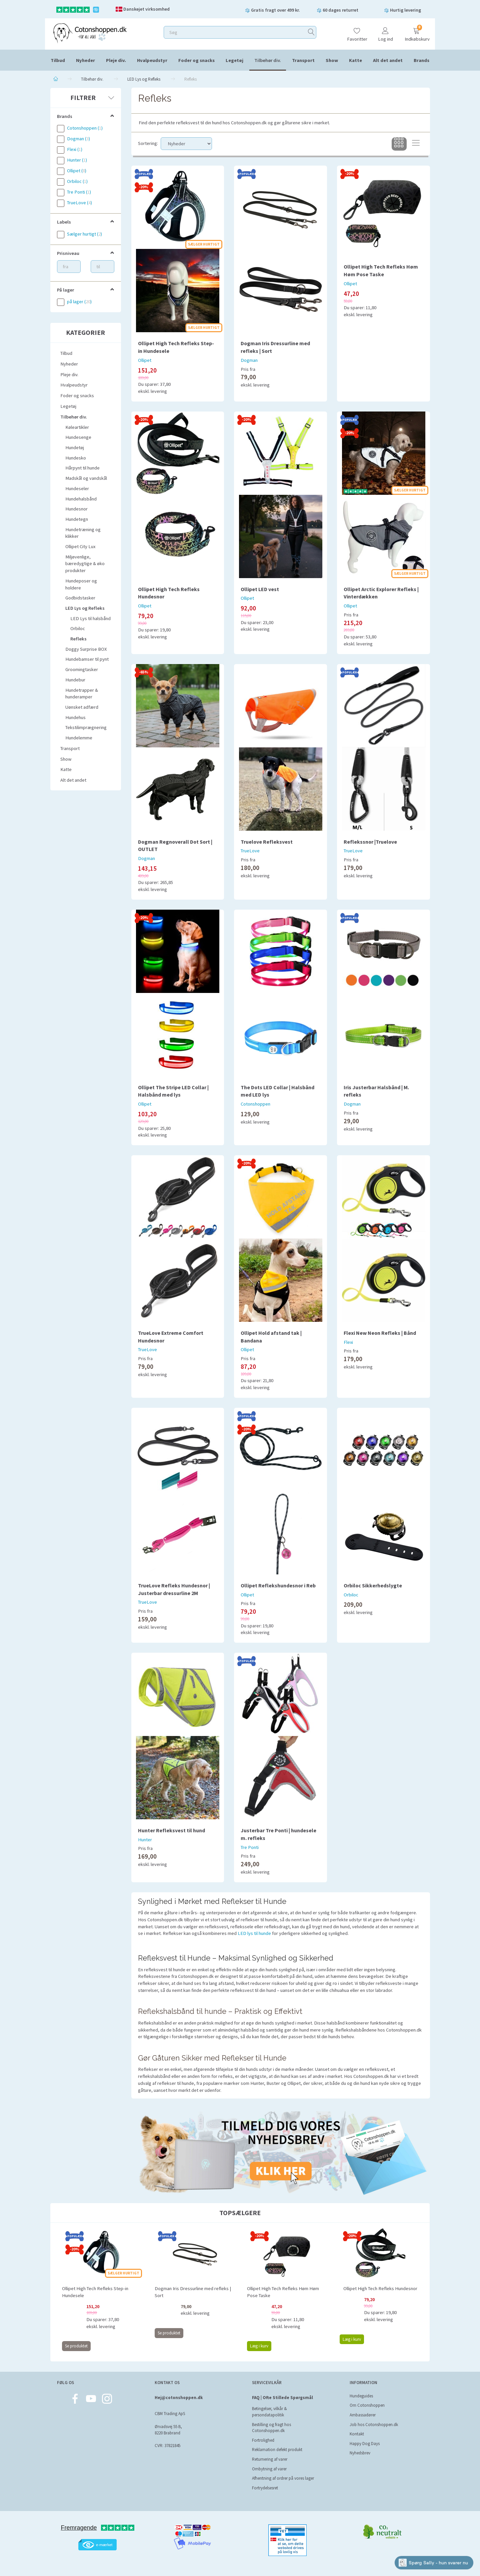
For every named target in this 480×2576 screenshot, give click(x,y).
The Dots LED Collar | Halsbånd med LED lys (277, 1091)
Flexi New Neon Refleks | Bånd (380, 1332)
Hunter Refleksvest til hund (171, 1830)
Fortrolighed (263, 2440)
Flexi (348, 1342)
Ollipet (144, 360)
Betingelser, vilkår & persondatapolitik (269, 2412)
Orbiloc (351, 1595)
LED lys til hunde (254, 1933)
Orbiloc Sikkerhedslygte (373, 1585)
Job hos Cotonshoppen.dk (374, 2424)
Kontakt (357, 2434)
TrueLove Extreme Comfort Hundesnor (170, 1336)
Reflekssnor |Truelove (370, 841)
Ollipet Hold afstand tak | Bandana (271, 1336)
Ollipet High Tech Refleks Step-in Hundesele (176, 347)
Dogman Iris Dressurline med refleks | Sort (275, 347)
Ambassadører (363, 2415)
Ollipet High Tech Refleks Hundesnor (169, 593)
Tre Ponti (250, 1847)
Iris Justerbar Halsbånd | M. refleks (376, 1091)
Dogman (249, 360)
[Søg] (311, 32)
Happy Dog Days (365, 2443)
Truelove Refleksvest (267, 841)
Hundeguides (361, 2396)
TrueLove (250, 851)
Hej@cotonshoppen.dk (179, 2397)
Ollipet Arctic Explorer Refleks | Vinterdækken (381, 593)
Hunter (145, 1840)
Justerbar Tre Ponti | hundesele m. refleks (278, 1834)
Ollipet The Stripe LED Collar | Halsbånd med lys (173, 1091)
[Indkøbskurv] (416, 31)
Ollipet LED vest (260, 589)
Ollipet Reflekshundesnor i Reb (278, 1585)
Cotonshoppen (255, 1104)
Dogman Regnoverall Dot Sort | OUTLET (175, 845)
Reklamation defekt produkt (277, 2449)
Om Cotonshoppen (367, 2405)
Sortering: (148, 143)
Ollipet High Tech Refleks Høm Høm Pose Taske (381, 270)
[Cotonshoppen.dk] (90, 32)
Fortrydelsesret (265, 2488)
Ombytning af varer (269, 2469)
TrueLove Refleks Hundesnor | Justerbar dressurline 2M (174, 1589)
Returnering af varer (269, 2459)
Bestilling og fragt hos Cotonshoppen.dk (271, 2428)
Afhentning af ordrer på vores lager (283, 2478)
